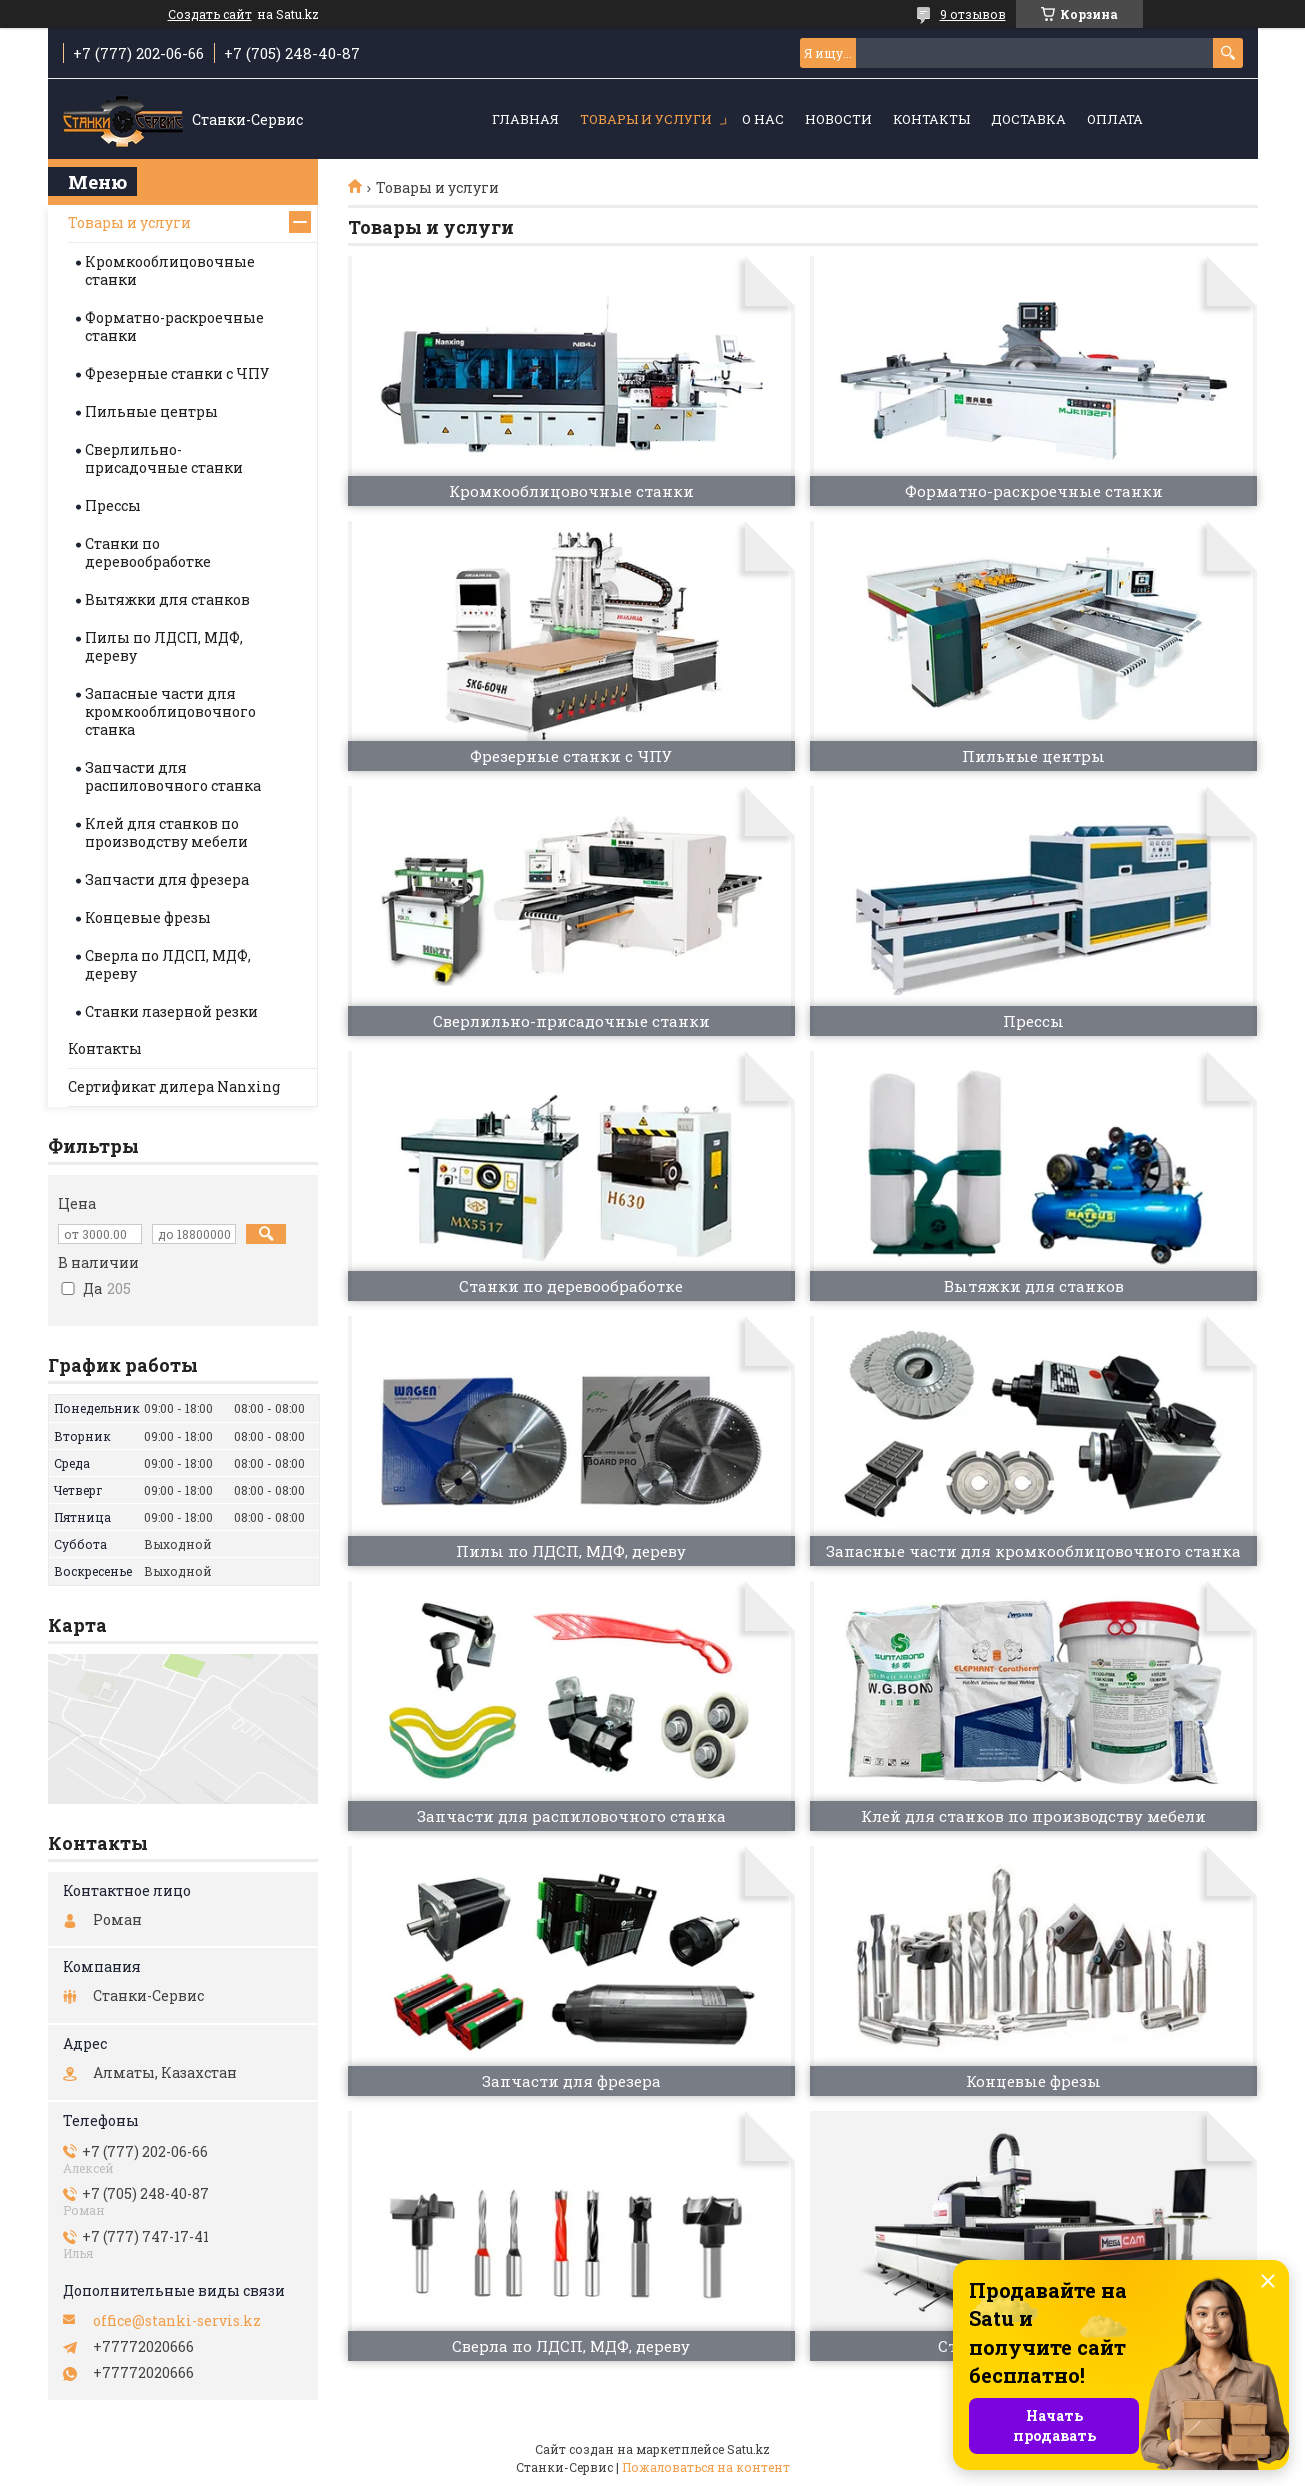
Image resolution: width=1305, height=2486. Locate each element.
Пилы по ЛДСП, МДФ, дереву (164, 646)
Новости (838, 119)
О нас (763, 119)
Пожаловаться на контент (706, 2467)
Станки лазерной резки (171, 1011)
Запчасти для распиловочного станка (173, 776)
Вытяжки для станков (167, 599)
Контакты (931, 119)
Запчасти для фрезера (167, 879)
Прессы (113, 505)
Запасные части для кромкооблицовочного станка (170, 711)
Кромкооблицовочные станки (170, 270)
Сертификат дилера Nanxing (174, 1086)
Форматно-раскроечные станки (174, 326)
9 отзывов (973, 14)
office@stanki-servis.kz (177, 2321)
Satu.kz (748, 2449)
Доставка (1028, 119)
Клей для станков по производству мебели (166, 832)
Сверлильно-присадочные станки (164, 458)
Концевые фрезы (148, 917)
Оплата (1115, 119)
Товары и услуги (646, 119)
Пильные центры (151, 411)
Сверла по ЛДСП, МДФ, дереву (168, 964)
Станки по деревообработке (148, 552)
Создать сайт (210, 14)
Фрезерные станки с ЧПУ (177, 373)
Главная (525, 119)
